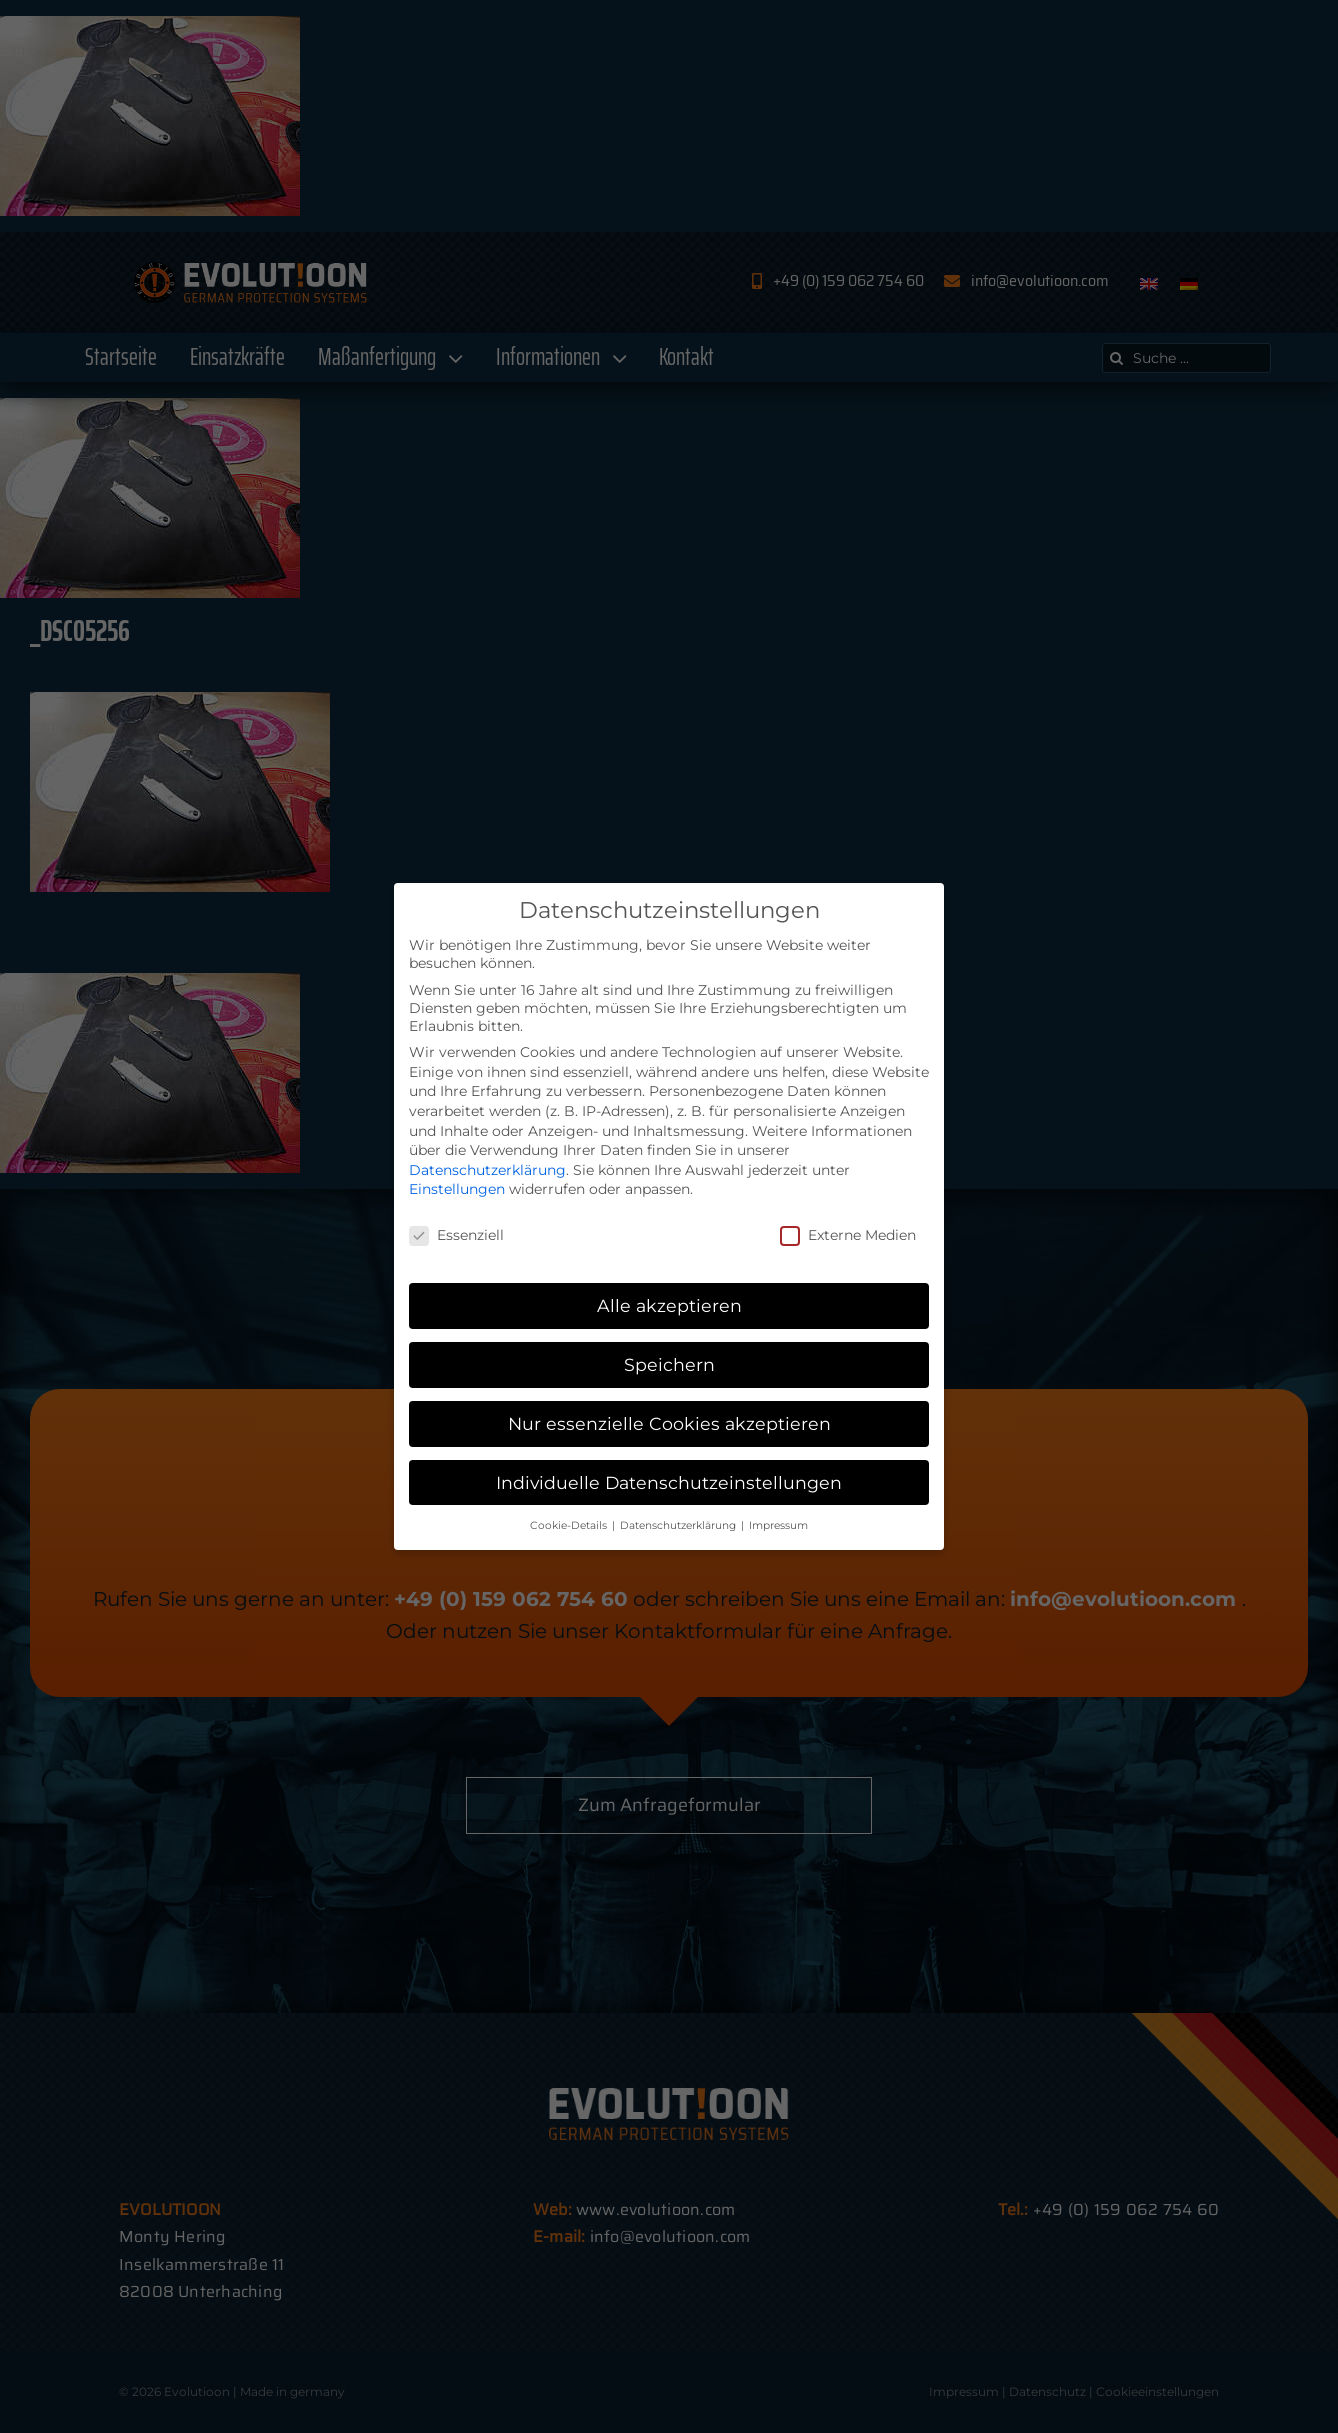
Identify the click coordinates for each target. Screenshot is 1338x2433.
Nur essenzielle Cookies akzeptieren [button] (669, 1423)
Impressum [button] (778, 1525)
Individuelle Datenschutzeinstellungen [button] (669, 1482)
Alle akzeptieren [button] (669, 1305)
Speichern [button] (669, 1364)
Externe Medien (848, 1235)
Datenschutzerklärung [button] (679, 1525)
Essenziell (456, 1235)
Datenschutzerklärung (487, 1170)
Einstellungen (457, 1189)
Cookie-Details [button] (570, 1525)
